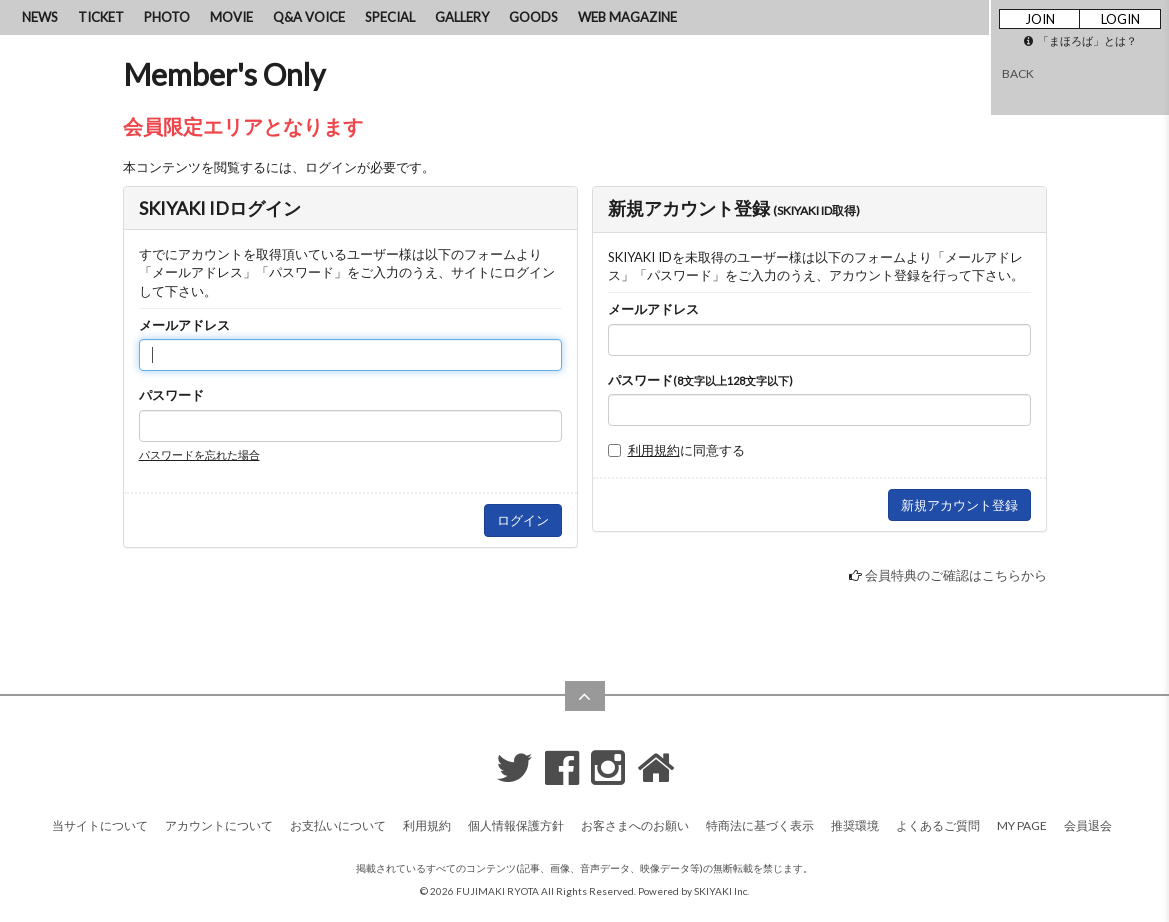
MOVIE (231, 17)
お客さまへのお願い (635, 825)
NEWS (40, 17)
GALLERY (462, 17)
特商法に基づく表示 (760, 825)
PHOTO (167, 17)
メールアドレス (184, 325)
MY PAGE (1022, 825)
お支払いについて (338, 825)
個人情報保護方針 (516, 825)
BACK (1018, 73)
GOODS (533, 17)
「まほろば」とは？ (1080, 40)
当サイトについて (100, 825)
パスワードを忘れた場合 (199, 454)
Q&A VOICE (309, 17)
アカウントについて (219, 825)
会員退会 (1088, 825)
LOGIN (1120, 19)
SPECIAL (390, 17)
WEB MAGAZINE (627, 17)
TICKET (101, 17)
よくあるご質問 (938, 825)
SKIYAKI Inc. (721, 891)
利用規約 (654, 450)
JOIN (1040, 19)
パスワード (171, 395)
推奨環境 (855, 825)
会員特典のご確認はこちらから (956, 575)
